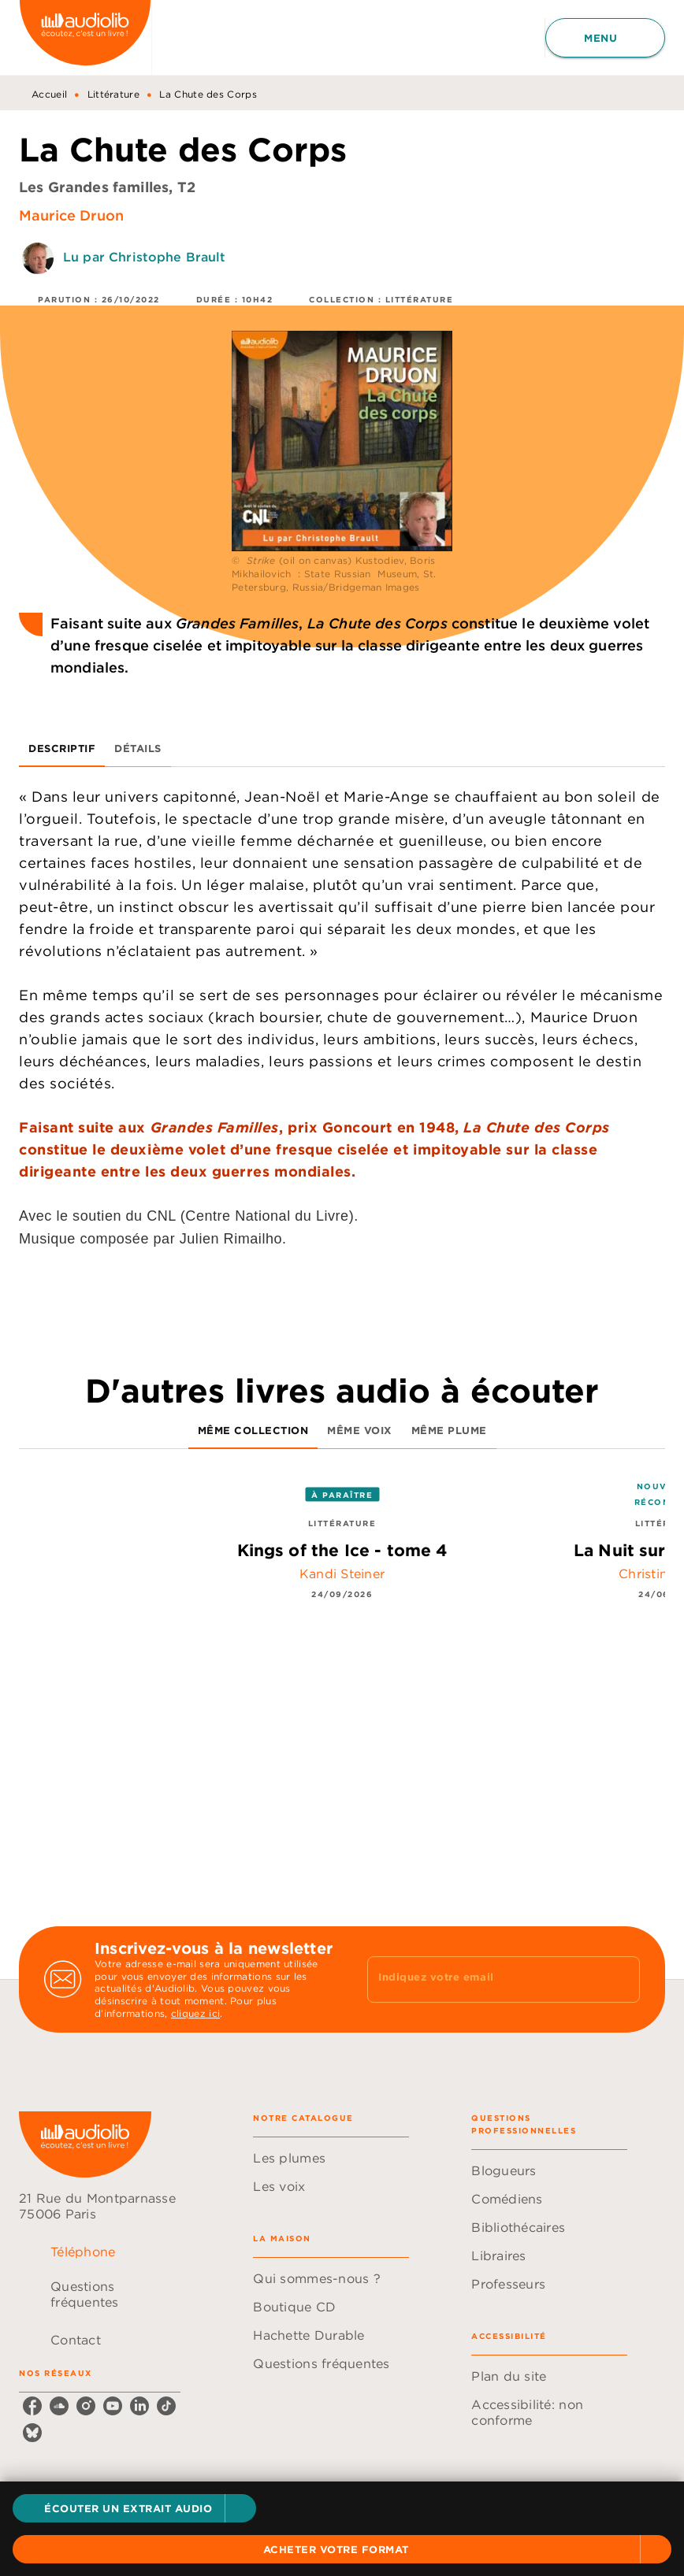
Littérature (113, 94)
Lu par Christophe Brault (144, 257)
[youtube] (112, 2406)
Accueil (49, 94)
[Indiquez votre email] (483, 1979)
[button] (134, 2508)
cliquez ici (195, 2014)
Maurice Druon (71, 215)
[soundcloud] (59, 2406)
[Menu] (605, 37)
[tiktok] (166, 2406)
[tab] (62, 748)
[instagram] (85, 2406)
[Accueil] (85, 37)
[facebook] (32, 2406)
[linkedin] (139, 2406)
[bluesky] (32, 2432)
